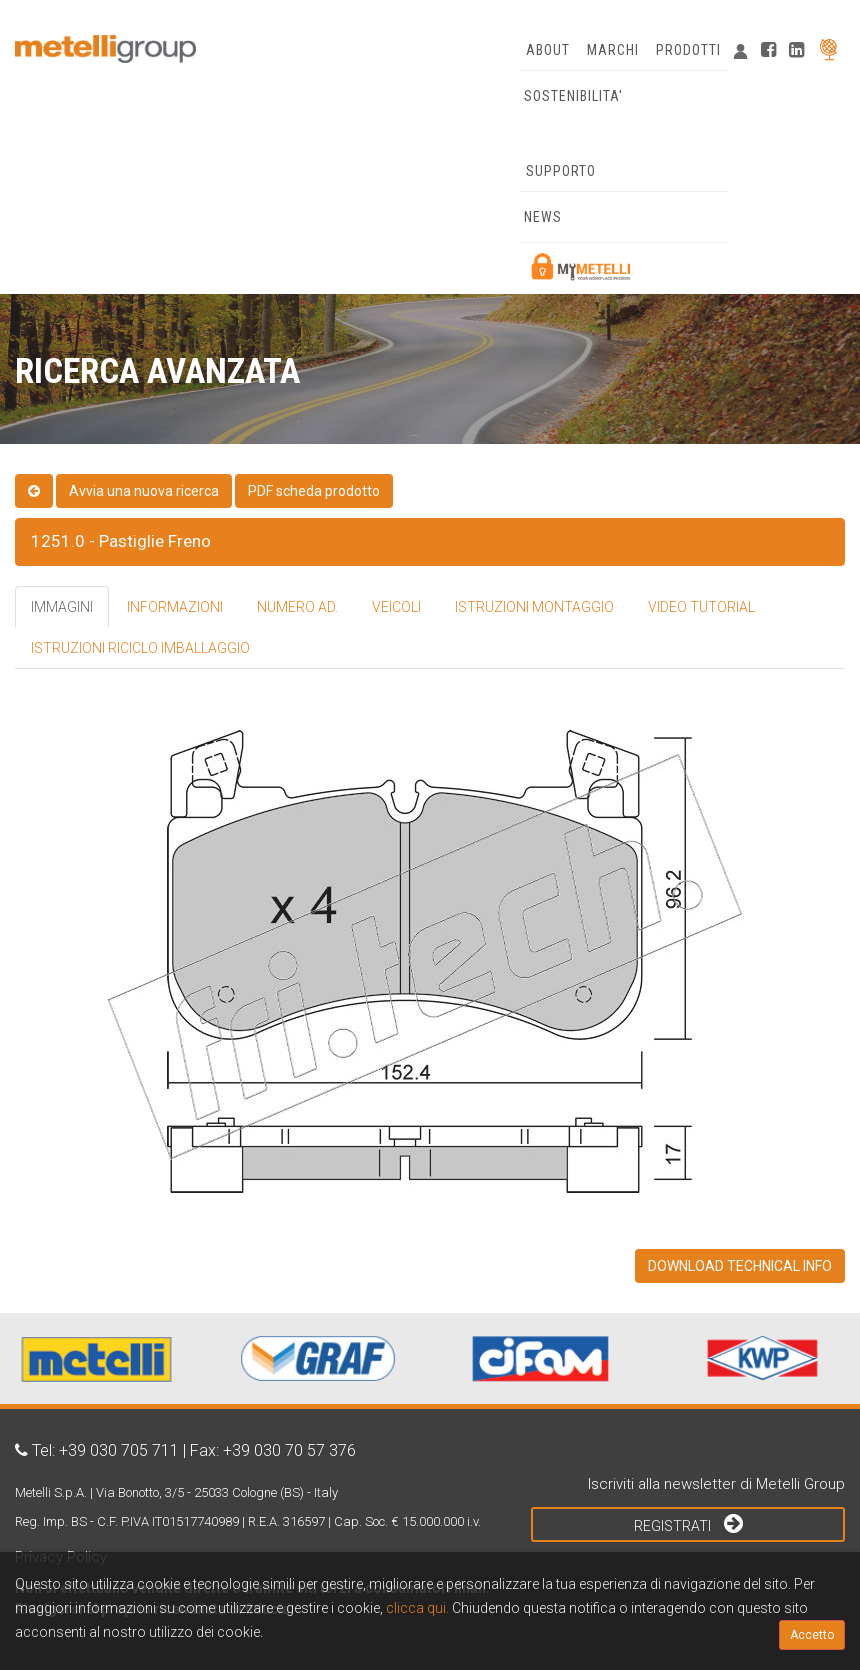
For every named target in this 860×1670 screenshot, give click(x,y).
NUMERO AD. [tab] (297, 607)
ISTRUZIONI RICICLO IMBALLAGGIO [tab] (140, 648)
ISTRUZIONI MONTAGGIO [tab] (534, 607)
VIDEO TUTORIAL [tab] (701, 607)
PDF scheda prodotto (314, 491)
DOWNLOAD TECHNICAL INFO (740, 1266)
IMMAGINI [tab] (62, 607)
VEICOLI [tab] (396, 607)
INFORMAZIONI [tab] (175, 607)
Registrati (688, 1523)
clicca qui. (417, 1608)
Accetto (812, 1635)
